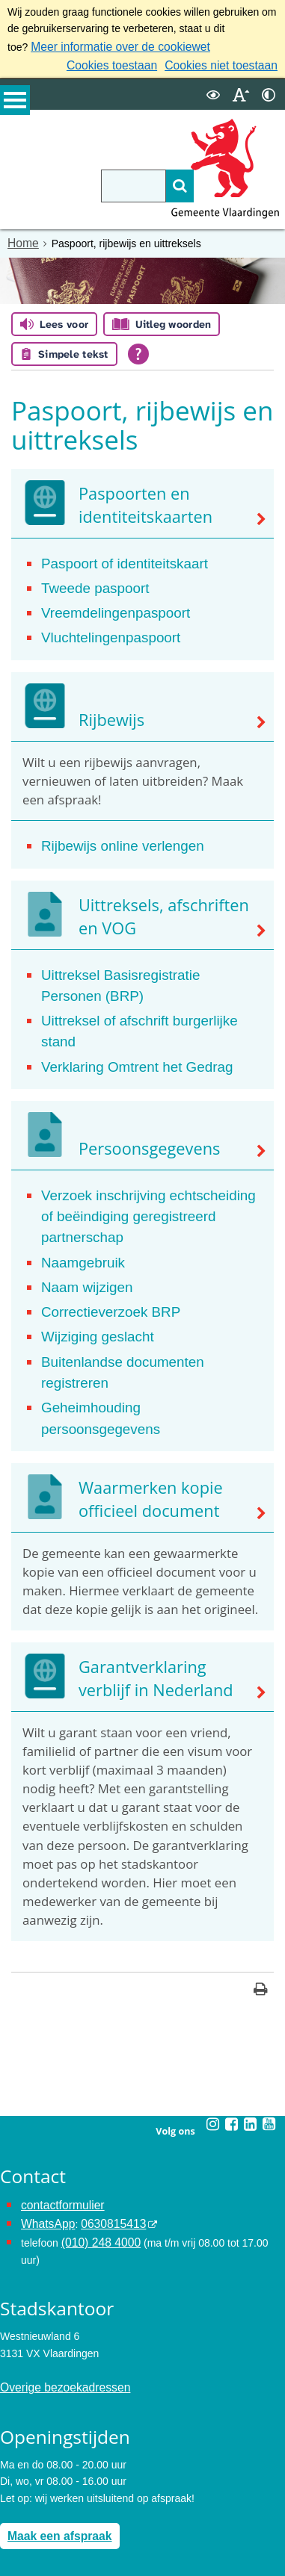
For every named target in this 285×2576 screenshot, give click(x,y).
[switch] (213, 91)
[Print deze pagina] (260, 1854)
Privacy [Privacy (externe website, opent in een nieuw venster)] (17, 2497)
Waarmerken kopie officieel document (139, 1368)
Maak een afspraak (54, 2373)
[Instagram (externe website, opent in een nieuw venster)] (212, 1987)
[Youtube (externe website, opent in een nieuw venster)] (268, 1987)
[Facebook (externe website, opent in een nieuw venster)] (231, 1987)
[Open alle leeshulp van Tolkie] (138, 349)
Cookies (19, 2530)
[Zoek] (153, 182)
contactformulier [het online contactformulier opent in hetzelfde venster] (58, 2067)
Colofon (18, 2547)
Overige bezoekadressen (58, 2227)
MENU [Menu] (15, 105)
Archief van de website (52, 2480)
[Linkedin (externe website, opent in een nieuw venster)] (250, 1987)
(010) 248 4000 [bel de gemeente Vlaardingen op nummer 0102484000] (96, 2101)
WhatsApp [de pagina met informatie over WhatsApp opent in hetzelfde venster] (45, 2085)
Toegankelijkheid (39, 2513)
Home (21, 239)
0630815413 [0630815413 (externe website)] (104, 2085)
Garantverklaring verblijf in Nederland (163, 1546)
